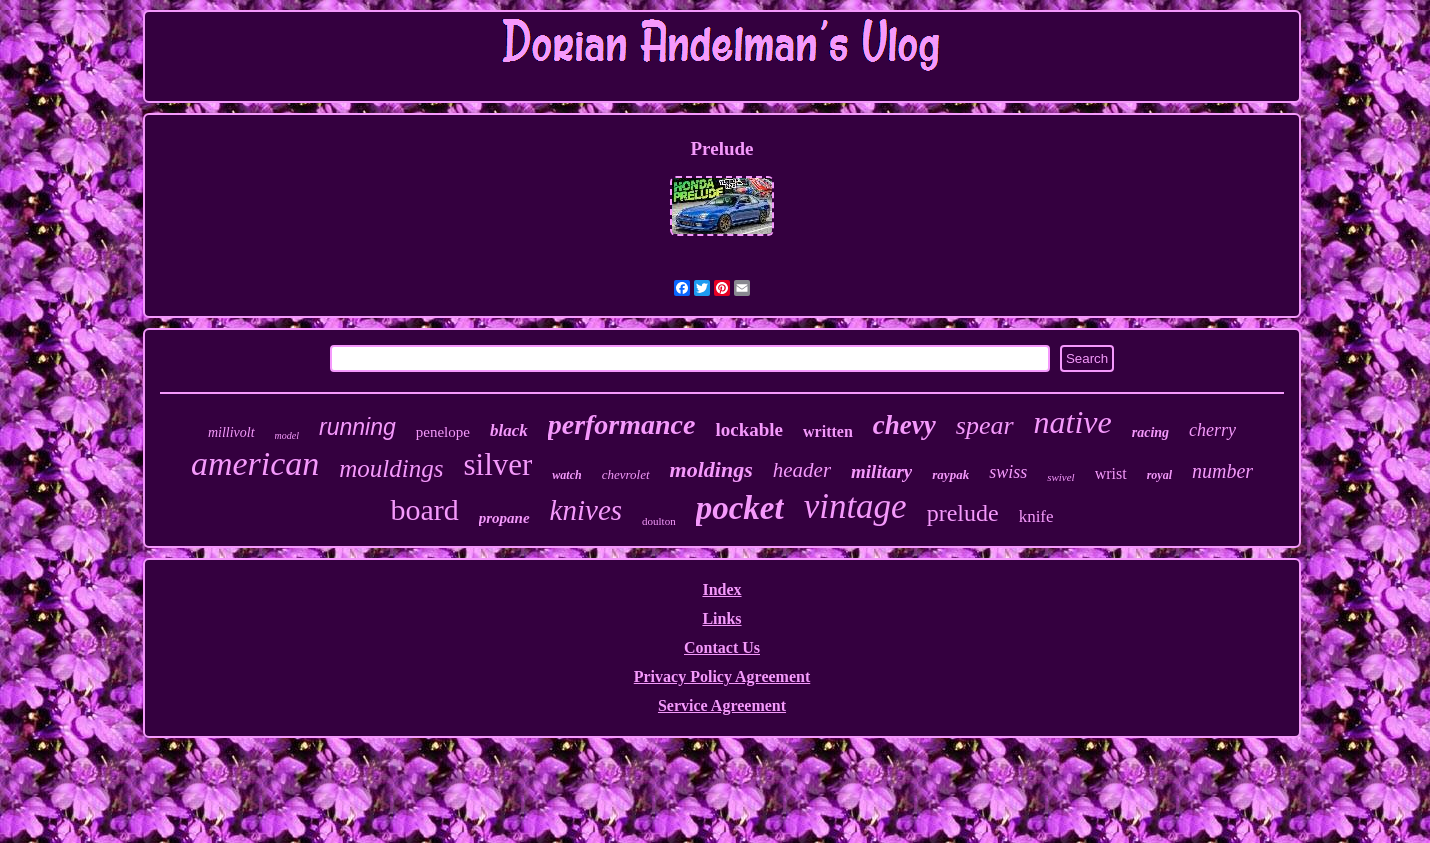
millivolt (231, 432)
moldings (711, 469)
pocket (740, 508)
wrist (1111, 473)
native (1073, 422)
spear (985, 425)
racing (1150, 432)
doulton (659, 521)
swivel (1061, 477)
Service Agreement (722, 705)
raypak (950, 474)
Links (721, 618)
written (828, 431)
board (424, 509)
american (255, 463)
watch (566, 475)
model (287, 435)
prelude (963, 513)
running (357, 427)
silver (497, 464)
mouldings (391, 468)
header (802, 470)
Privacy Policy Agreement (722, 676)
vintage (855, 506)
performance (622, 424)
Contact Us (722, 647)
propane (504, 518)
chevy (904, 425)
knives (586, 510)
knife (1036, 516)
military (881, 471)
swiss (1008, 472)
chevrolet (626, 474)
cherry (1212, 430)
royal (1159, 475)
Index (721, 589)
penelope (443, 432)
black (509, 430)
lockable (749, 429)
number (1222, 471)
